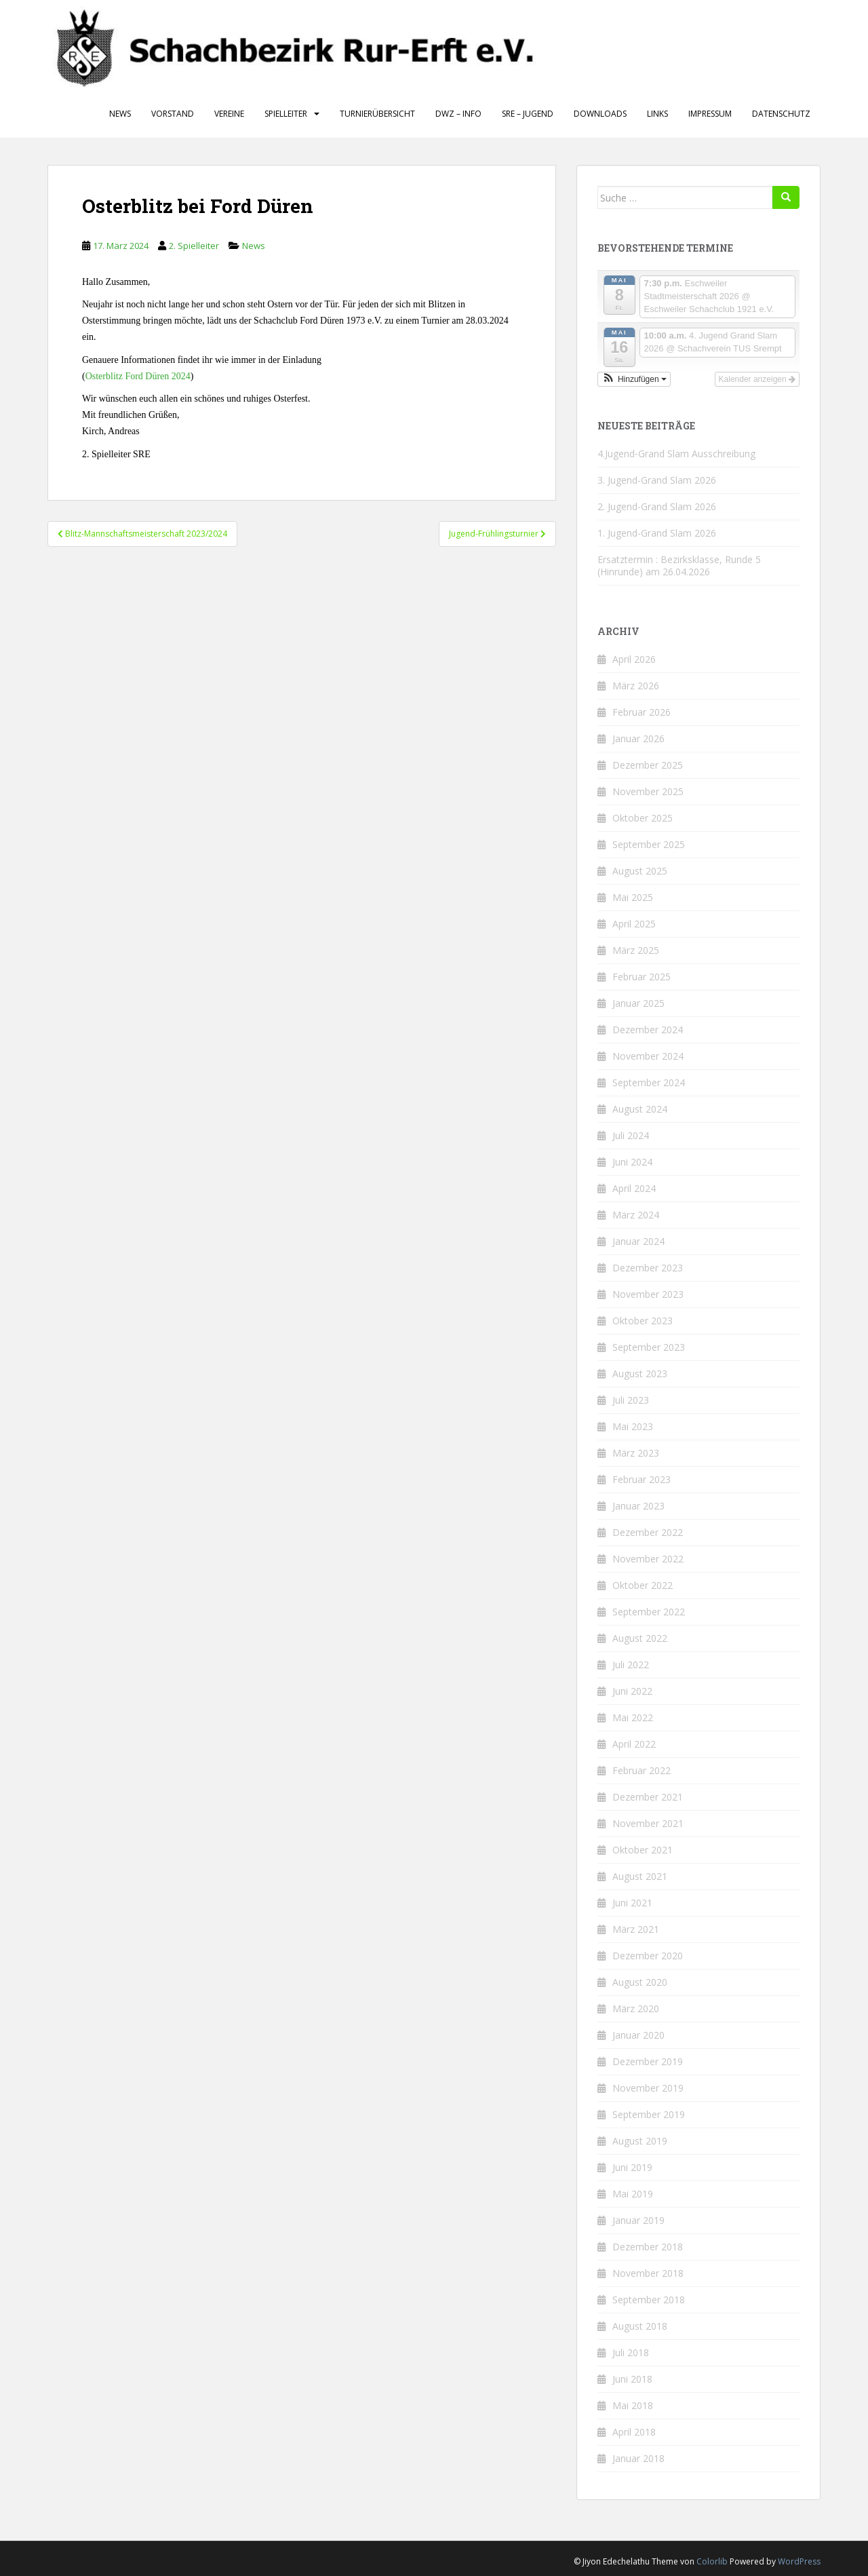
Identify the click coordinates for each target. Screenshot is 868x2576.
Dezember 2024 (647, 1029)
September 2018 (648, 2299)
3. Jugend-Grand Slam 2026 (656, 480)
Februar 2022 (641, 1770)
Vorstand (172, 113)
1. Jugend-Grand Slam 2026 (656, 532)
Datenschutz (781, 113)
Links (657, 113)
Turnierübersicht (377, 113)
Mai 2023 (632, 1426)
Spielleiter (285, 113)
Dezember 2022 (647, 1532)
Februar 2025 (641, 976)
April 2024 (634, 1188)
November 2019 (648, 2087)
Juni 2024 (632, 1161)
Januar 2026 (638, 738)
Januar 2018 (638, 2458)
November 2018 (648, 2273)
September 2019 (648, 2114)
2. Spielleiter (194, 245)
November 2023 (648, 1294)
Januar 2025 (638, 1003)
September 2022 (648, 1611)
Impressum (710, 113)
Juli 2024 (630, 1135)
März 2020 (635, 2008)
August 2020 (639, 1982)
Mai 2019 (632, 2193)
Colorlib (712, 2561)
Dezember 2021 (647, 1796)
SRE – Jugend (527, 113)
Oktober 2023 (642, 1320)
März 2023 (635, 1452)
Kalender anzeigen (757, 379)
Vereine (229, 113)
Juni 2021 (632, 1902)
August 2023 (639, 1373)
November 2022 (648, 1558)
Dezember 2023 (647, 1267)
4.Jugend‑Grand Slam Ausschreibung (676, 453)
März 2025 (635, 950)
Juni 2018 (632, 2378)
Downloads (600, 113)
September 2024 (648, 1082)
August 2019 (639, 2140)
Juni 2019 (632, 2167)
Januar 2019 (638, 2220)
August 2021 (639, 1876)
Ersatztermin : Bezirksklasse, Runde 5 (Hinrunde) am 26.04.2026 (679, 565)
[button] (634, 379)
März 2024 (635, 1214)
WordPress (799, 2561)
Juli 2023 (630, 1399)
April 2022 (634, 1743)
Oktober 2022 (642, 1585)
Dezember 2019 (647, 2061)
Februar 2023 (641, 1479)
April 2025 (634, 923)
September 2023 (648, 1347)
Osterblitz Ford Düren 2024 (138, 376)
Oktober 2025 (642, 817)
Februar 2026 (641, 712)
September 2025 (648, 844)
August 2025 (639, 870)
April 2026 (634, 659)
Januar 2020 (638, 2035)
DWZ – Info (458, 113)
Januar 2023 (638, 1505)
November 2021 (648, 1823)
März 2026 (635, 685)
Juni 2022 (632, 1691)
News (120, 113)
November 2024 (648, 1056)
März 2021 (635, 1929)
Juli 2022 (630, 1664)
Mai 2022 (632, 1717)
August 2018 (639, 2326)
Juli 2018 (630, 2352)
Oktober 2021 (642, 1849)
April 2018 (634, 2431)
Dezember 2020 (647, 1955)
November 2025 (648, 791)
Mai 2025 (632, 897)
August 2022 (639, 1638)
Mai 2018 (632, 2405)
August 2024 (639, 1108)
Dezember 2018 (647, 2246)
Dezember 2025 (647, 764)
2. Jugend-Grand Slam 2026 (656, 506)
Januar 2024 (638, 1241)
